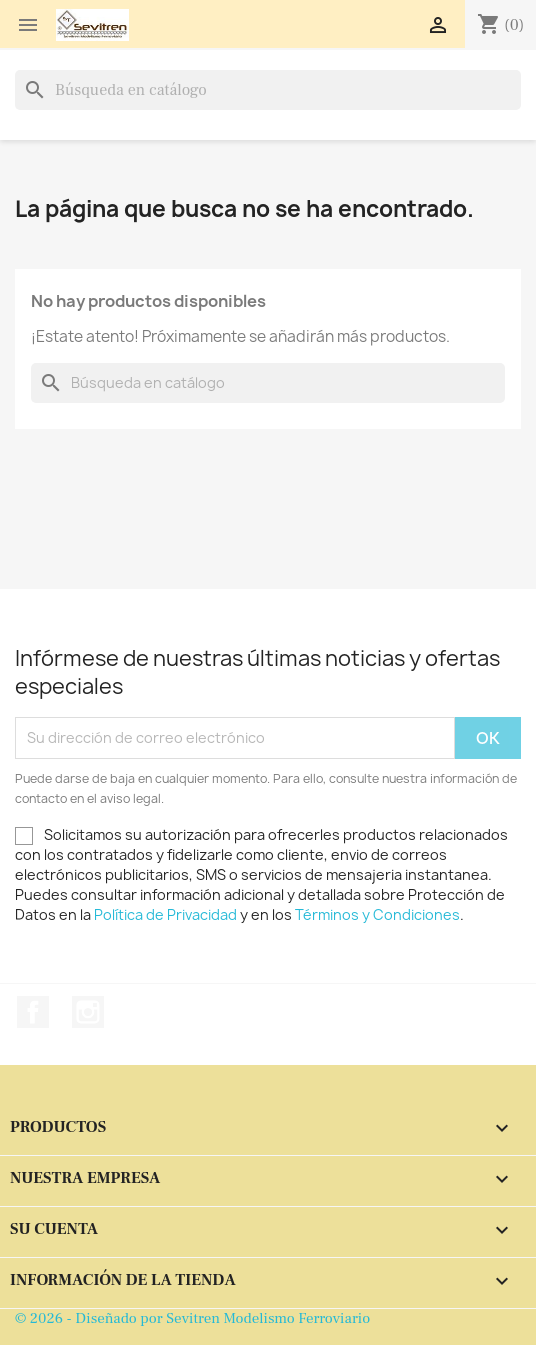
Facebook (33, 1012)
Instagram (88, 1012)
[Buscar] (268, 90)
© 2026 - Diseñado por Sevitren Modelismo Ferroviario (192, 1318)
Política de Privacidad (165, 914)
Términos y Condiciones (377, 914)
